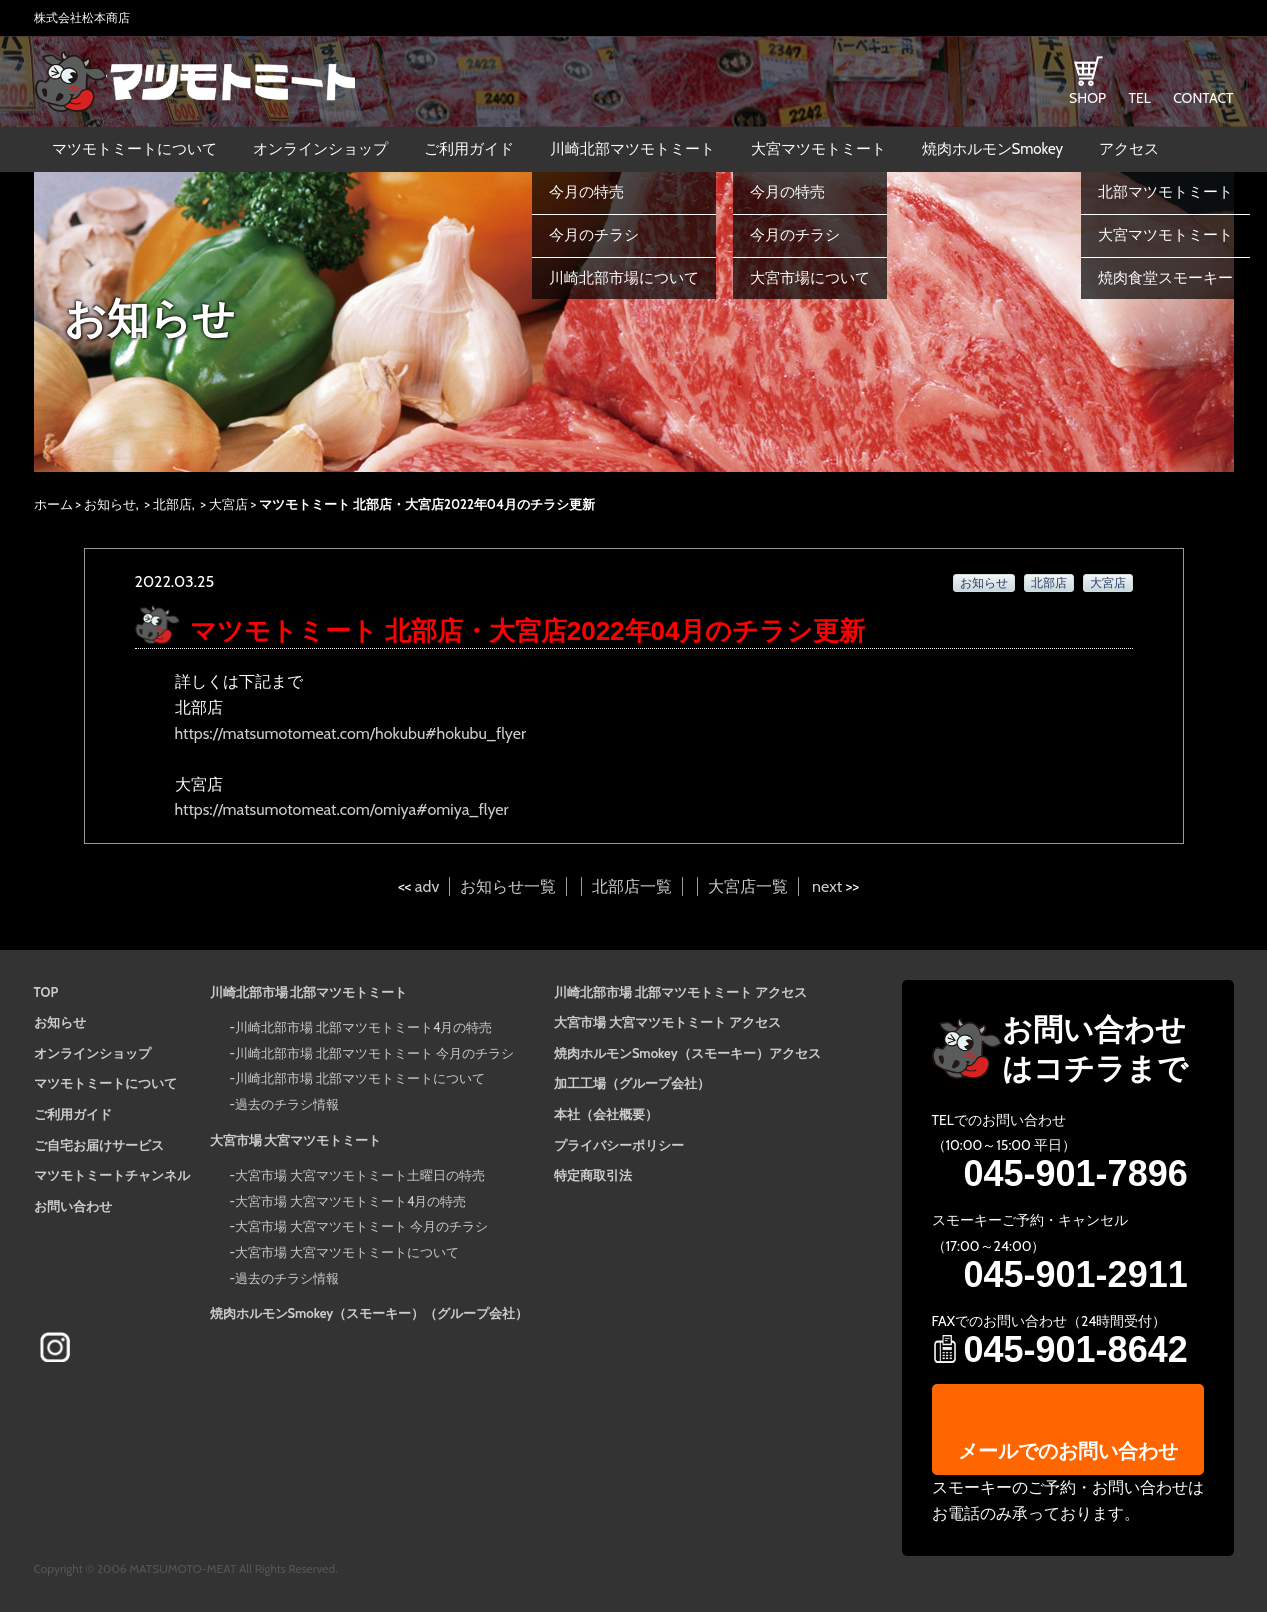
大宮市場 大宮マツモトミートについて (347, 1252)
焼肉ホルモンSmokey (993, 149)
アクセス (1129, 149)
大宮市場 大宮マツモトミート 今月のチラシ (361, 1226)
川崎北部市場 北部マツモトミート (309, 992)
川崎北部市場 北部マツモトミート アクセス (680, 992)
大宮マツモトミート (818, 149)
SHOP (1087, 98)
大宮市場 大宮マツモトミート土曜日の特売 (360, 1175)
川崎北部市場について (624, 278)
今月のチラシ (594, 235)
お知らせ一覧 (508, 886)
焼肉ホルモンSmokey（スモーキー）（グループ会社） (369, 1313)
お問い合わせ (73, 1206)
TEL (1139, 98)
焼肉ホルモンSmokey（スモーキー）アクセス (687, 1053)
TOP (46, 992)
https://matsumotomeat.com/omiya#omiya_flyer (342, 809)
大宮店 (228, 504)
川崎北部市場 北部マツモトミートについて (360, 1078)
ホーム (53, 504)
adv (427, 886)
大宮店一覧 (748, 886)
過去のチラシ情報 (287, 1104)
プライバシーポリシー (619, 1145)
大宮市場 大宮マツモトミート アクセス (667, 1022)
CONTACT (1203, 98)
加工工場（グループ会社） (632, 1083)
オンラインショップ (320, 149)
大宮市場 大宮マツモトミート (296, 1140)
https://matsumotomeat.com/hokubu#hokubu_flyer (351, 733)
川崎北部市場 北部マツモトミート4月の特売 (363, 1027)
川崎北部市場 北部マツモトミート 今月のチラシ (374, 1053)
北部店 (172, 504)
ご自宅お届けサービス (99, 1145)
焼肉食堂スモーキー (1165, 278)
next (827, 886)
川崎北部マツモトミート (632, 149)
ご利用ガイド (469, 149)
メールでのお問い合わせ (1068, 1451)
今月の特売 (586, 192)
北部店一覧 (632, 886)
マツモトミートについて (134, 149)
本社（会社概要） (606, 1114)
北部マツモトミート (1165, 192)
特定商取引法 (593, 1175)
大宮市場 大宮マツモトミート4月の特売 (350, 1201)
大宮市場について (810, 278)
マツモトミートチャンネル (112, 1175)
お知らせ (110, 504)
